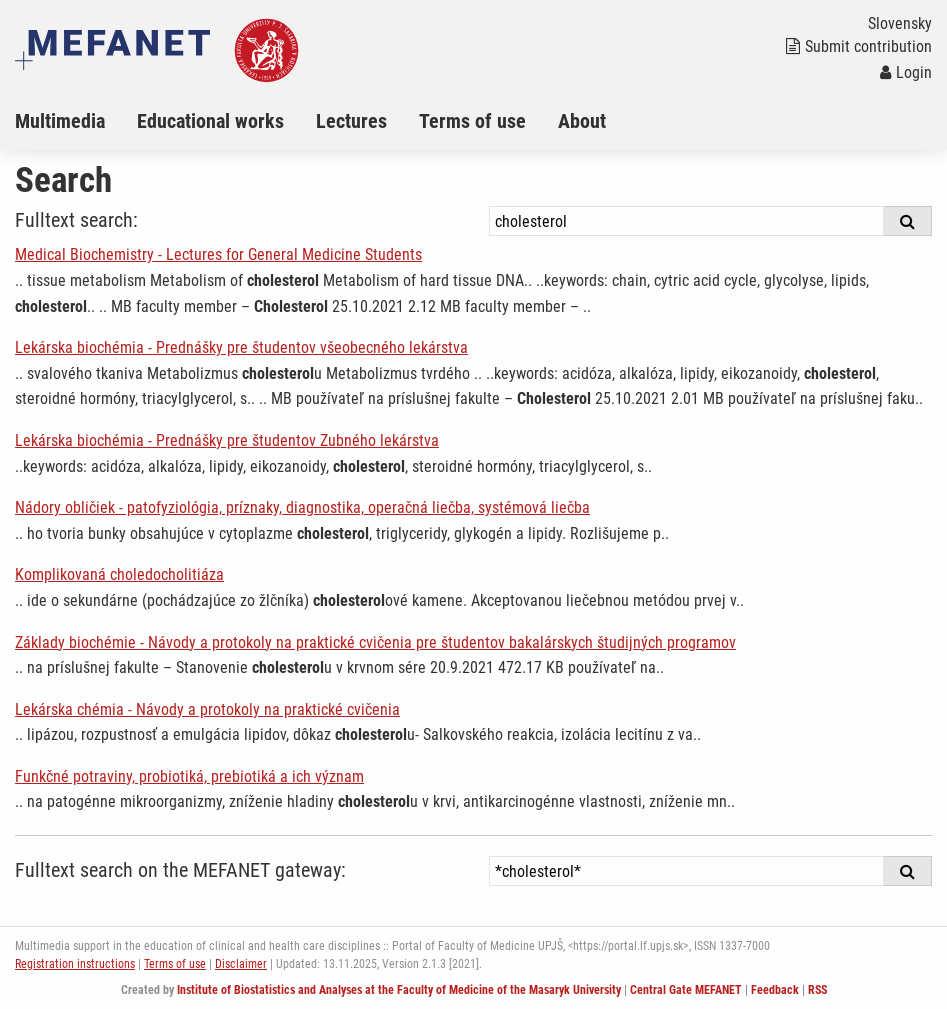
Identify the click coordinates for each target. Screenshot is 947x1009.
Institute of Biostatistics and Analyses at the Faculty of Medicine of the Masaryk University (399, 990)
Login (906, 72)
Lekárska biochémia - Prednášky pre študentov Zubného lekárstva (227, 440)
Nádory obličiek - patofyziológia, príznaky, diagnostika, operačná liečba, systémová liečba (302, 507)
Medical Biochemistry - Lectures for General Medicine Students (218, 254)
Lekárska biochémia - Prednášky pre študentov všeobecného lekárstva (241, 347)
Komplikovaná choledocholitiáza (119, 574)
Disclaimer (241, 964)
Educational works (210, 121)
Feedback (775, 990)
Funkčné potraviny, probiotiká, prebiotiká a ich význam (189, 776)
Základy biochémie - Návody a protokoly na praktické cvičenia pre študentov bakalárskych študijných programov (375, 642)
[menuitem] (76, 121)
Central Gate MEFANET (686, 990)
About (582, 121)
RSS (817, 990)
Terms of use (472, 121)
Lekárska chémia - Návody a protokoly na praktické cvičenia (207, 709)
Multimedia (60, 121)
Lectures (351, 121)
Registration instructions (75, 964)
